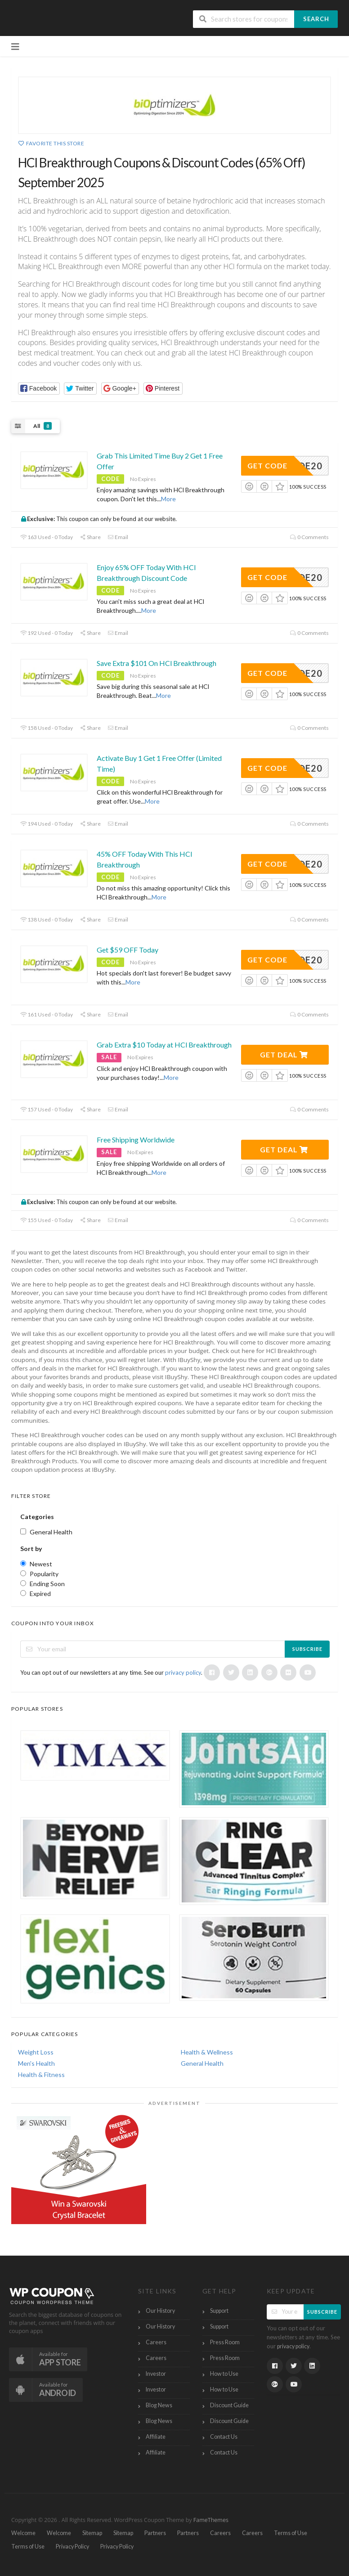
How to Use (224, 2373)
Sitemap (92, 2533)
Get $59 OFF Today (127, 949)
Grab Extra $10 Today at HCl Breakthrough (164, 1044)
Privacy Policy (72, 2546)
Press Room (225, 2342)
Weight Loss (36, 2052)
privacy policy (183, 1672)
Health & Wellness (207, 2052)
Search (316, 18)
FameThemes (210, 2520)
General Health (202, 2063)
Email (117, 537)
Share (90, 537)
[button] (39, 388)
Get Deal (284, 1054)
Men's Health (36, 2063)
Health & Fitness (41, 2074)
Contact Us (223, 2436)
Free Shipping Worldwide (135, 1139)
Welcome (23, 2533)
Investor (156, 2373)
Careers (156, 2342)
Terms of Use (290, 2533)
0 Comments (309, 537)
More (168, 499)
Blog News (159, 2405)
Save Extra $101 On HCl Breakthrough (156, 663)
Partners (155, 2533)
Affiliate (156, 2436)
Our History (160, 2310)
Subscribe (307, 1649)
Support (219, 2310)
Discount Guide (229, 2405)
